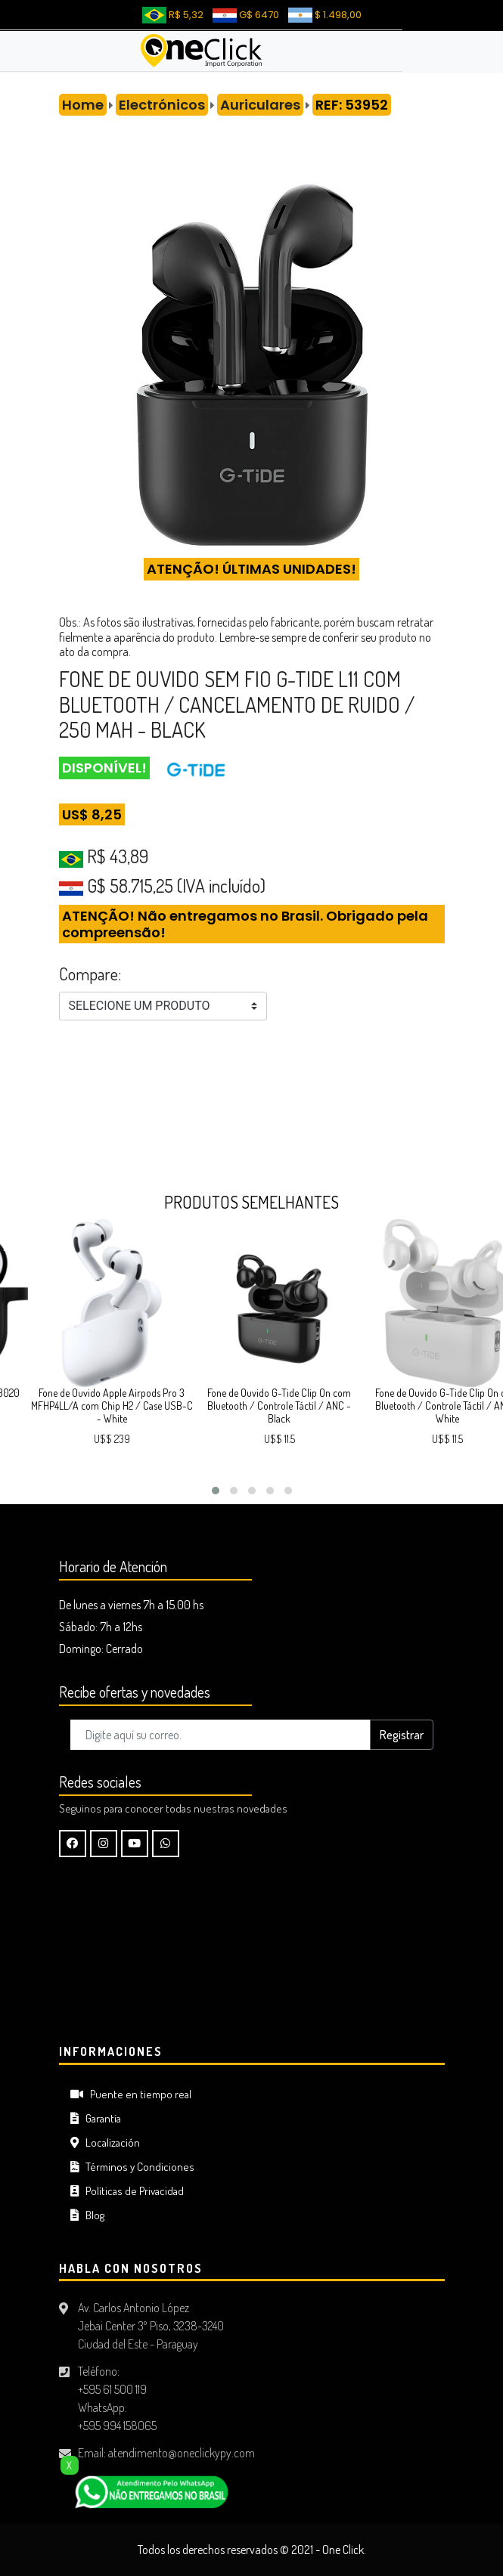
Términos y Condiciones (132, 2167)
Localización (105, 2142)
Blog (87, 2215)
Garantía (95, 2118)
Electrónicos (162, 104)
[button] (215, 1490)
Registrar (402, 1734)
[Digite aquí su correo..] (220, 1735)
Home (83, 104)
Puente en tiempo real (130, 2094)
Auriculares (260, 104)
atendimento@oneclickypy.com (181, 2452)
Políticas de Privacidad (127, 2191)
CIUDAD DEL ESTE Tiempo (252, 1954)
